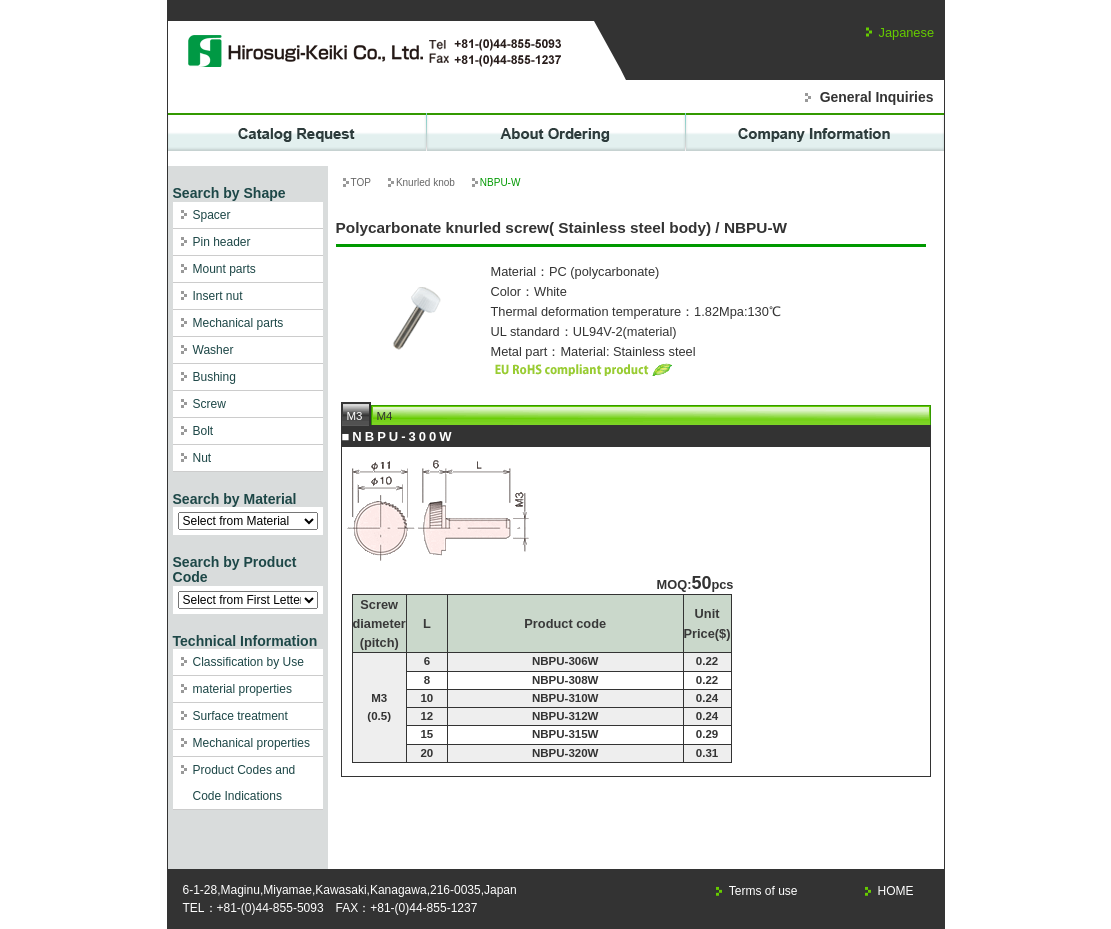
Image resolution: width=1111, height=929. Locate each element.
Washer (213, 350)
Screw (209, 404)
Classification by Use (248, 662)
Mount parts (224, 269)
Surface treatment (240, 716)
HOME (896, 891)
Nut (202, 458)
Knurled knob (425, 182)
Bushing (214, 377)
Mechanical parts (238, 323)
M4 (385, 416)
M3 (355, 416)
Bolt (203, 431)
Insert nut (218, 296)
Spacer (212, 215)
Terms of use (763, 891)
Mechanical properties (251, 743)
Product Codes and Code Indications (244, 783)
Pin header (222, 242)
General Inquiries (877, 97)
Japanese (907, 32)
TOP (361, 182)
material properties (242, 689)
